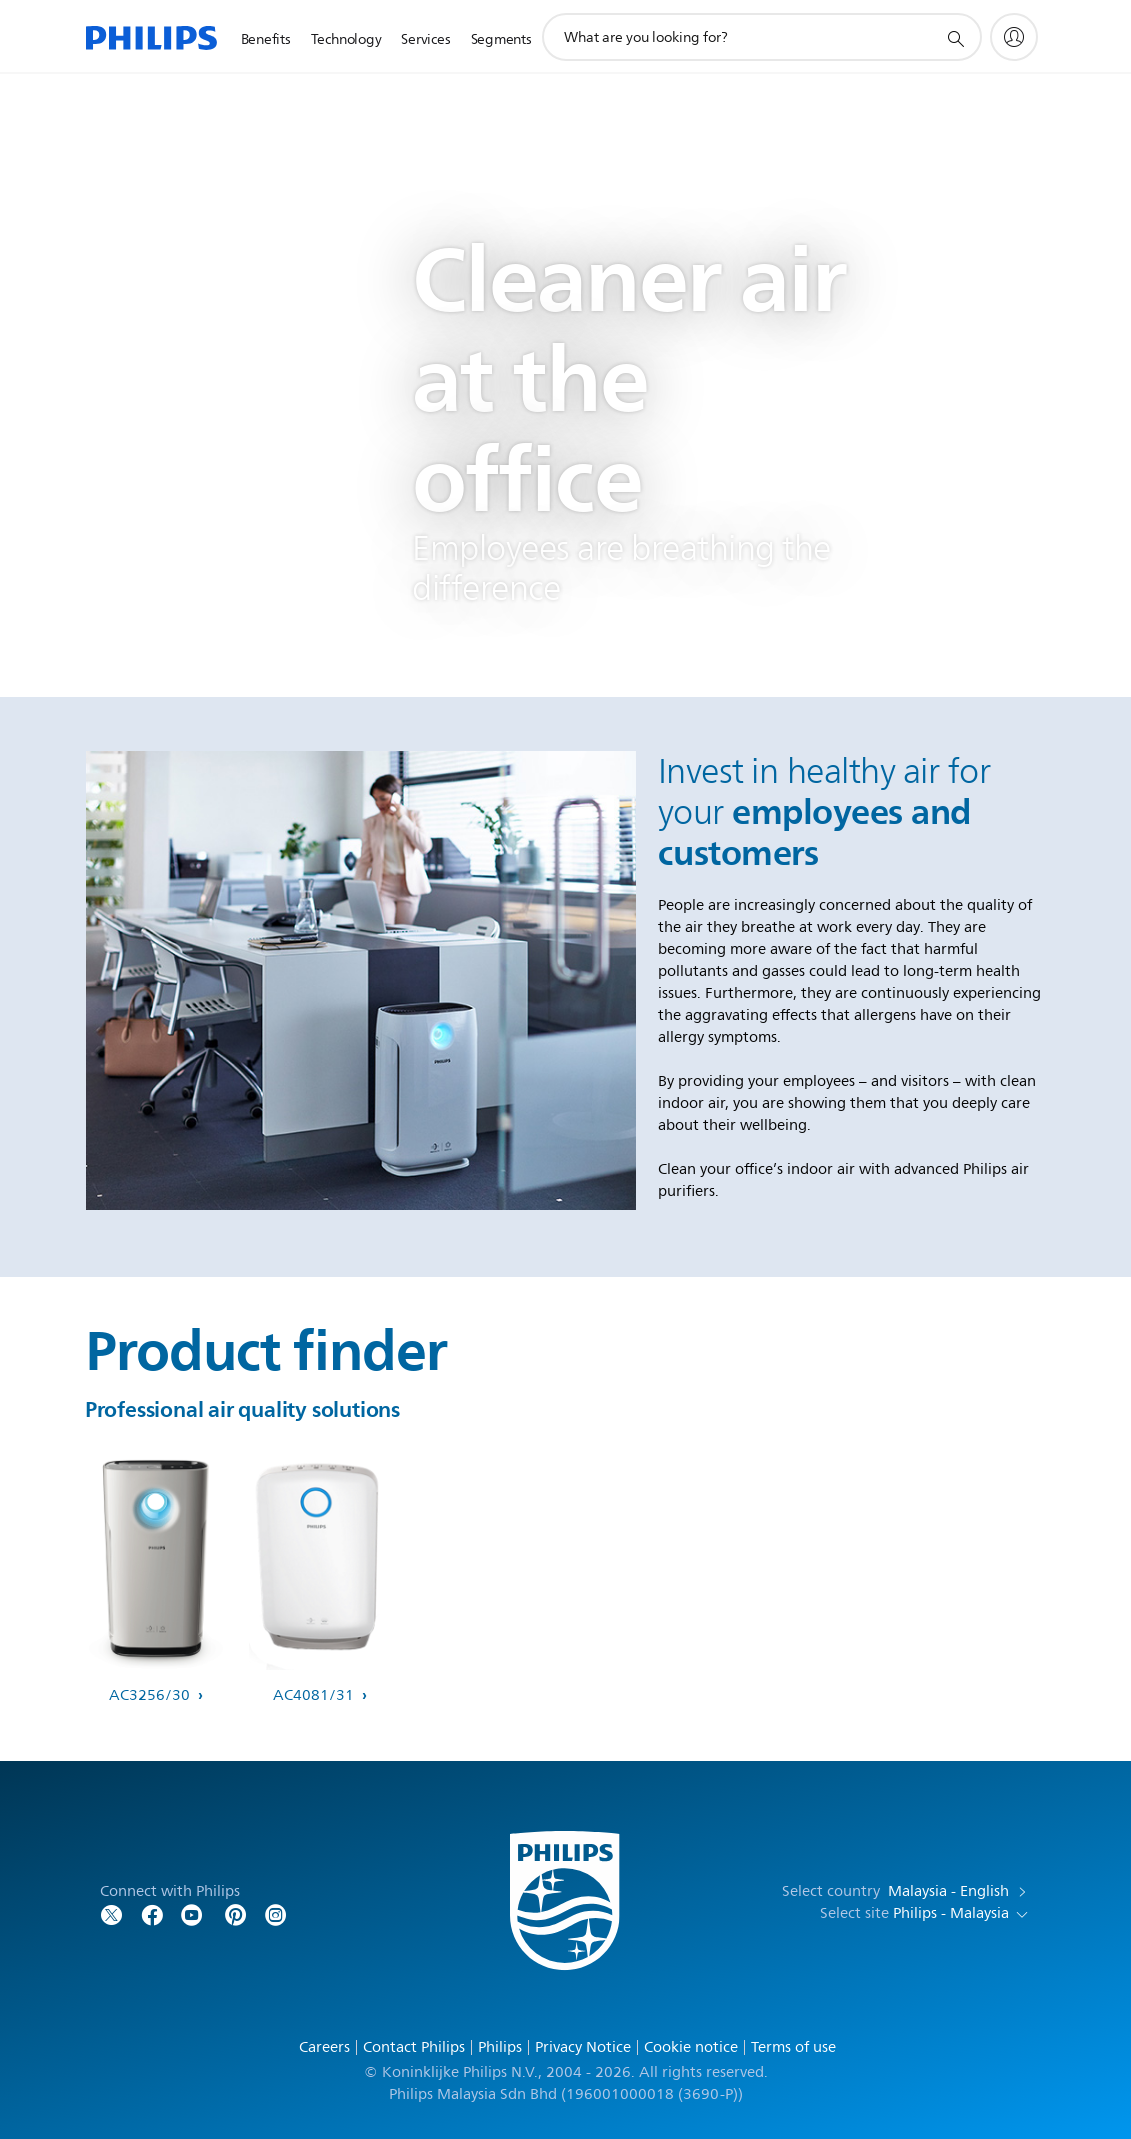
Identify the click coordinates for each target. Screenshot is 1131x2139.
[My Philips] (1014, 37)
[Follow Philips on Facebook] (152, 1913)
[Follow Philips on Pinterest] (236, 1913)
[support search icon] (955, 38)
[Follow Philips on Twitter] (112, 1913)
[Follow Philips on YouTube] (192, 1913)
